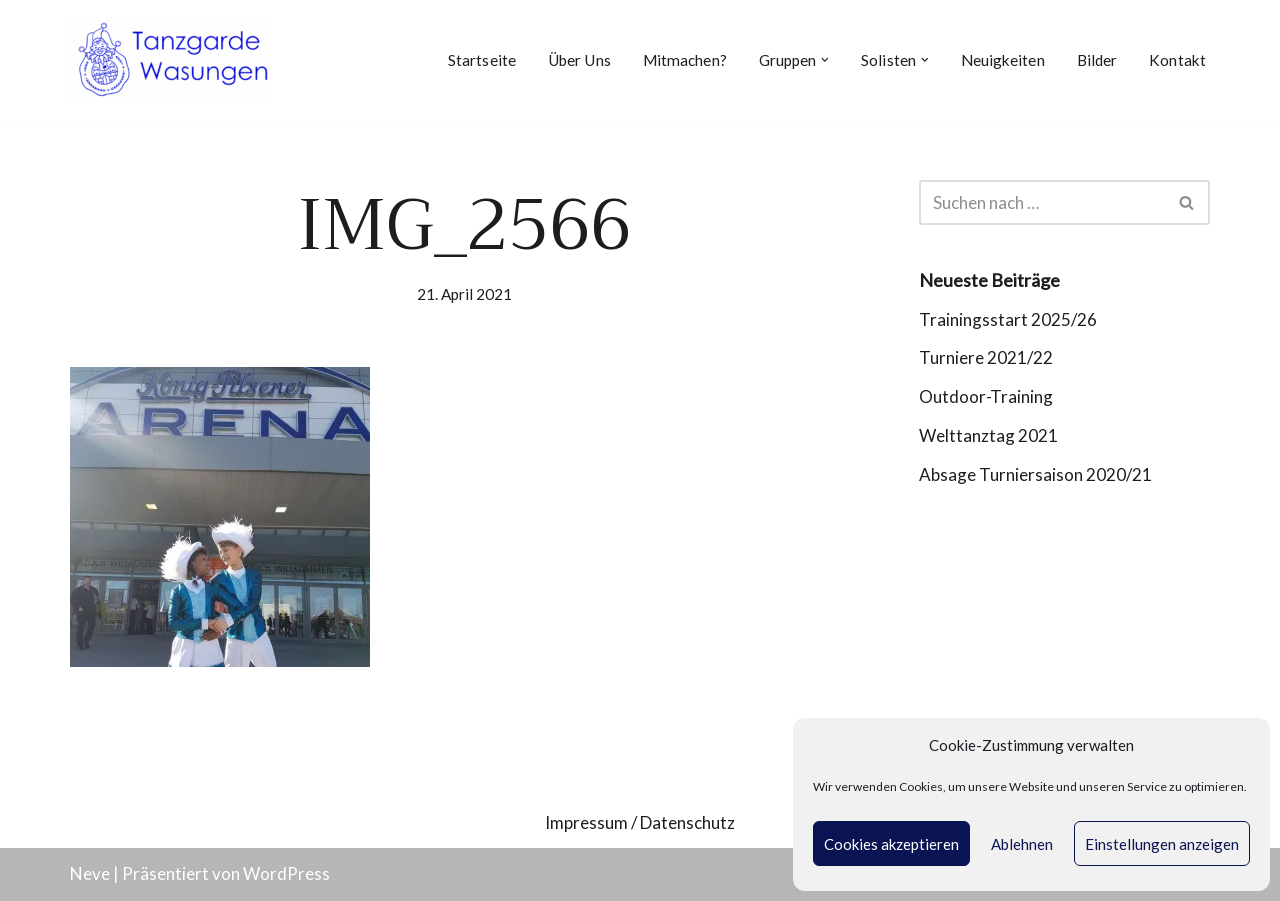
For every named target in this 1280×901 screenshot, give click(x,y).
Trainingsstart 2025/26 (1008, 319)
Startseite (482, 60)
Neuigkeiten (1003, 60)
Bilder (1097, 60)
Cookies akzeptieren (891, 844)
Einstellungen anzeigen (1162, 844)
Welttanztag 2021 (988, 435)
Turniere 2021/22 (986, 357)
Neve (90, 873)
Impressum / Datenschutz (640, 822)
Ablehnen (1022, 844)
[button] (825, 60)
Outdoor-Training (986, 396)
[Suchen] (1042, 202)
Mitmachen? (685, 60)
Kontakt (1177, 60)
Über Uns (579, 60)
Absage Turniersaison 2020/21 (1035, 474)
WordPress (286, 873)
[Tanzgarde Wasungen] (170, 60)
